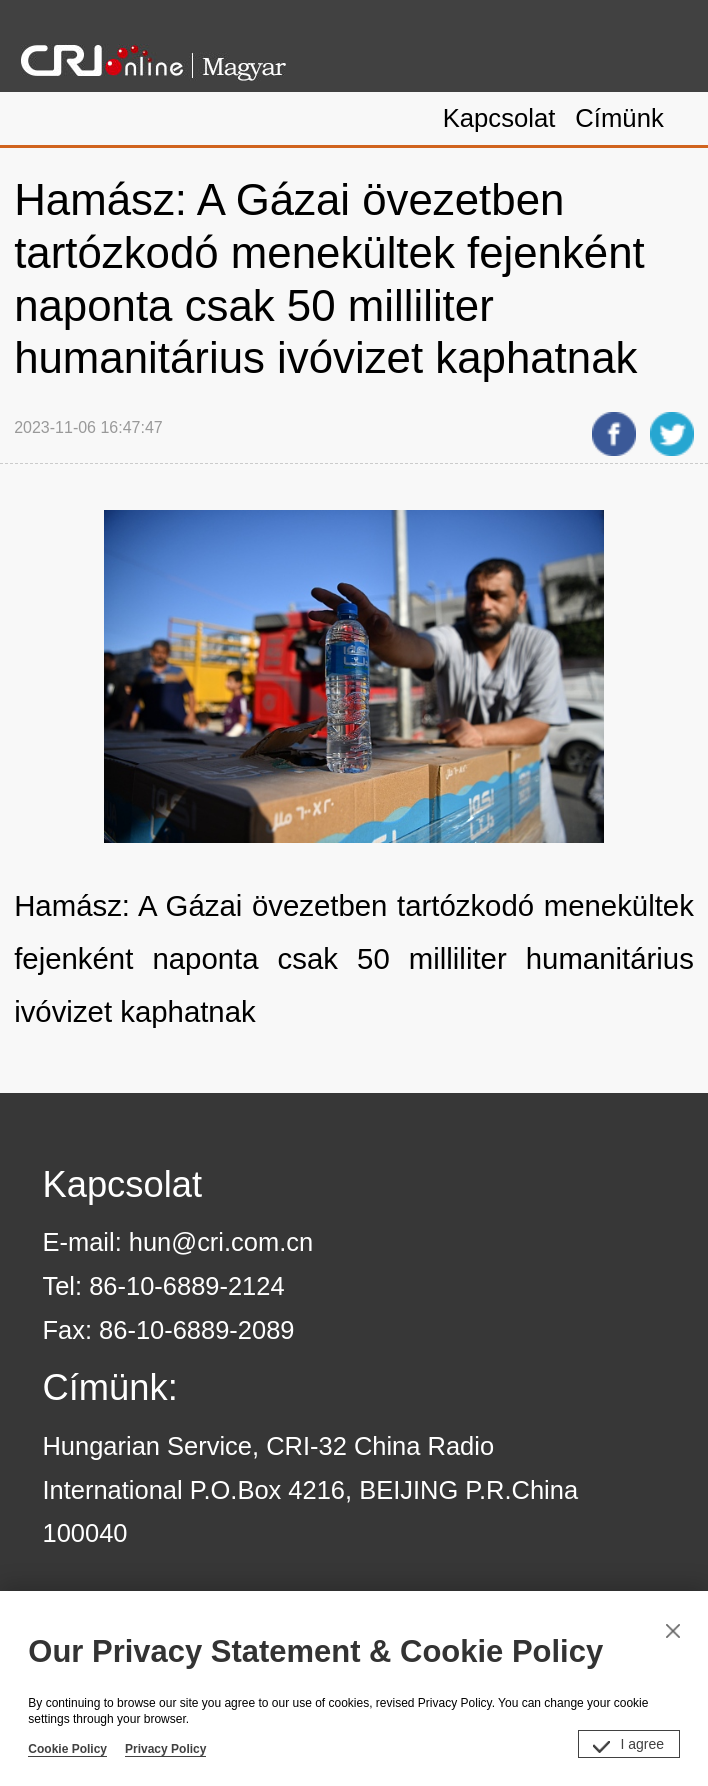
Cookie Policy (67, 1749)
